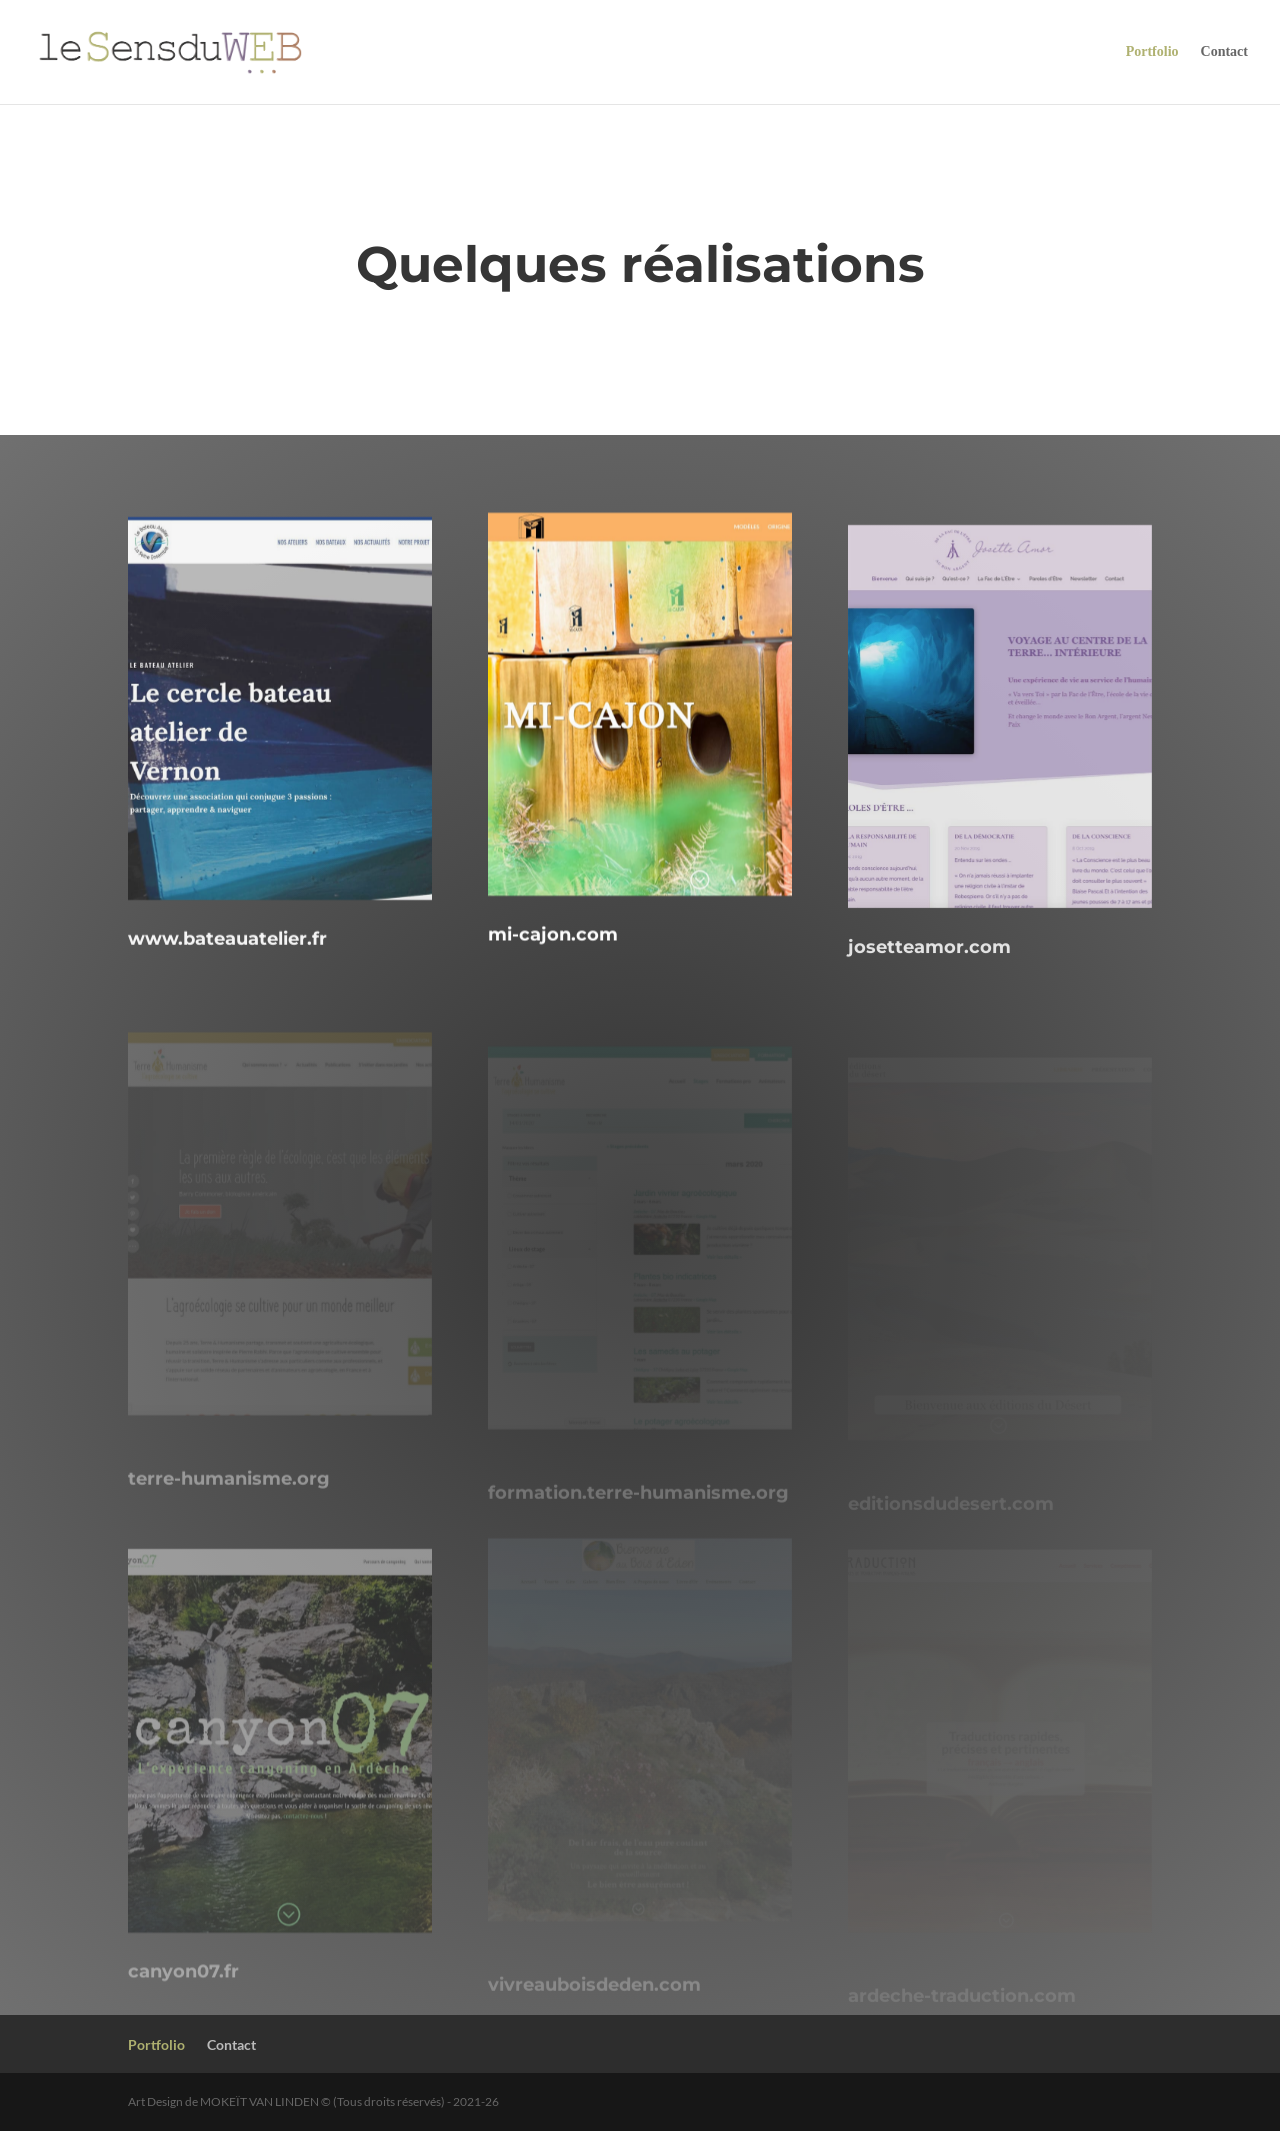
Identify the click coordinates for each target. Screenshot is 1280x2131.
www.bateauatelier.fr (227, 966)
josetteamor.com (929, 981)
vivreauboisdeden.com (594, 2006)
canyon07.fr (183, 2001)
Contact (1224, 52)
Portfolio (1152, 52)
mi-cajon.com (553, 953)
